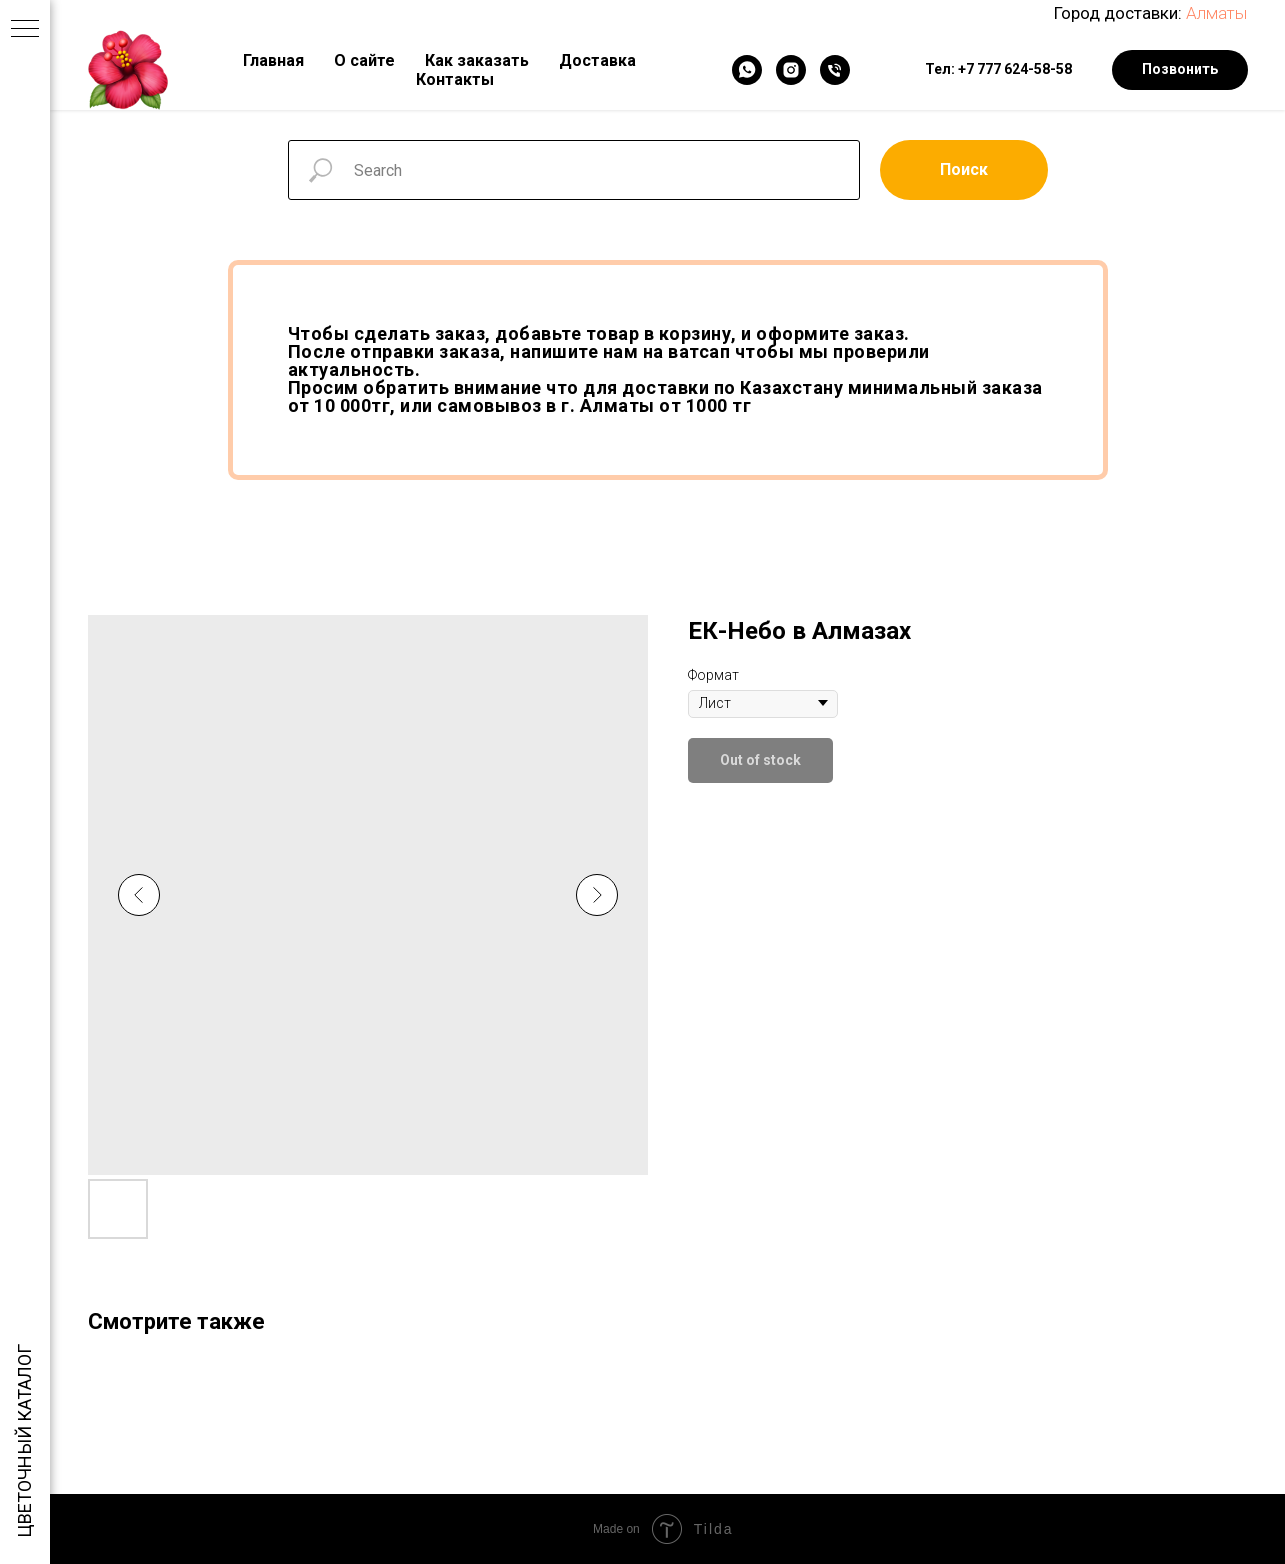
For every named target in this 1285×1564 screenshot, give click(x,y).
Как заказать (477, 60)
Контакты (455, 79)
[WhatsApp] (747, 70)
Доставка (597, 60)
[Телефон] (835, 70)
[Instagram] (791, 70)
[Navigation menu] (25, 30)
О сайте (364, 60)
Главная (273, 60)
